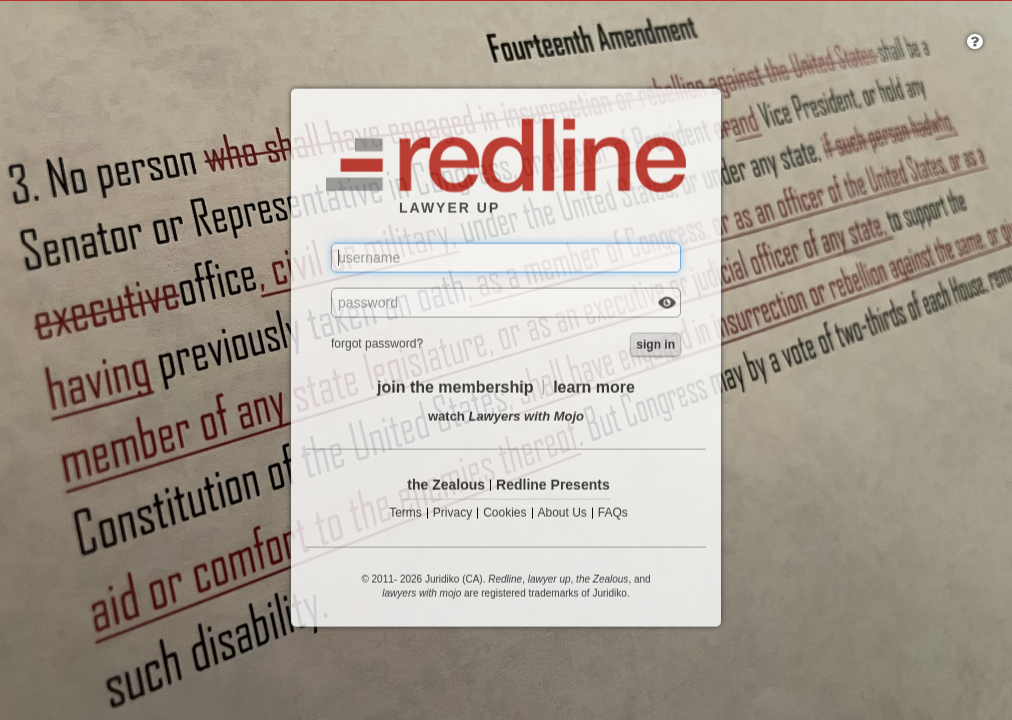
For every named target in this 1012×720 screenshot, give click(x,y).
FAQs (613, 513)
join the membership (455, 387)
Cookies (504, 513)
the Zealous (446, 485)
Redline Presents (553, 485)
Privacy (452, 513)
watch (506, 416)
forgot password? (377, 344)
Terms (405, 513)
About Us (562, 513)
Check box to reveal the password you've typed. (667, 305)
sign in (655, 345)
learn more (594, 387)
